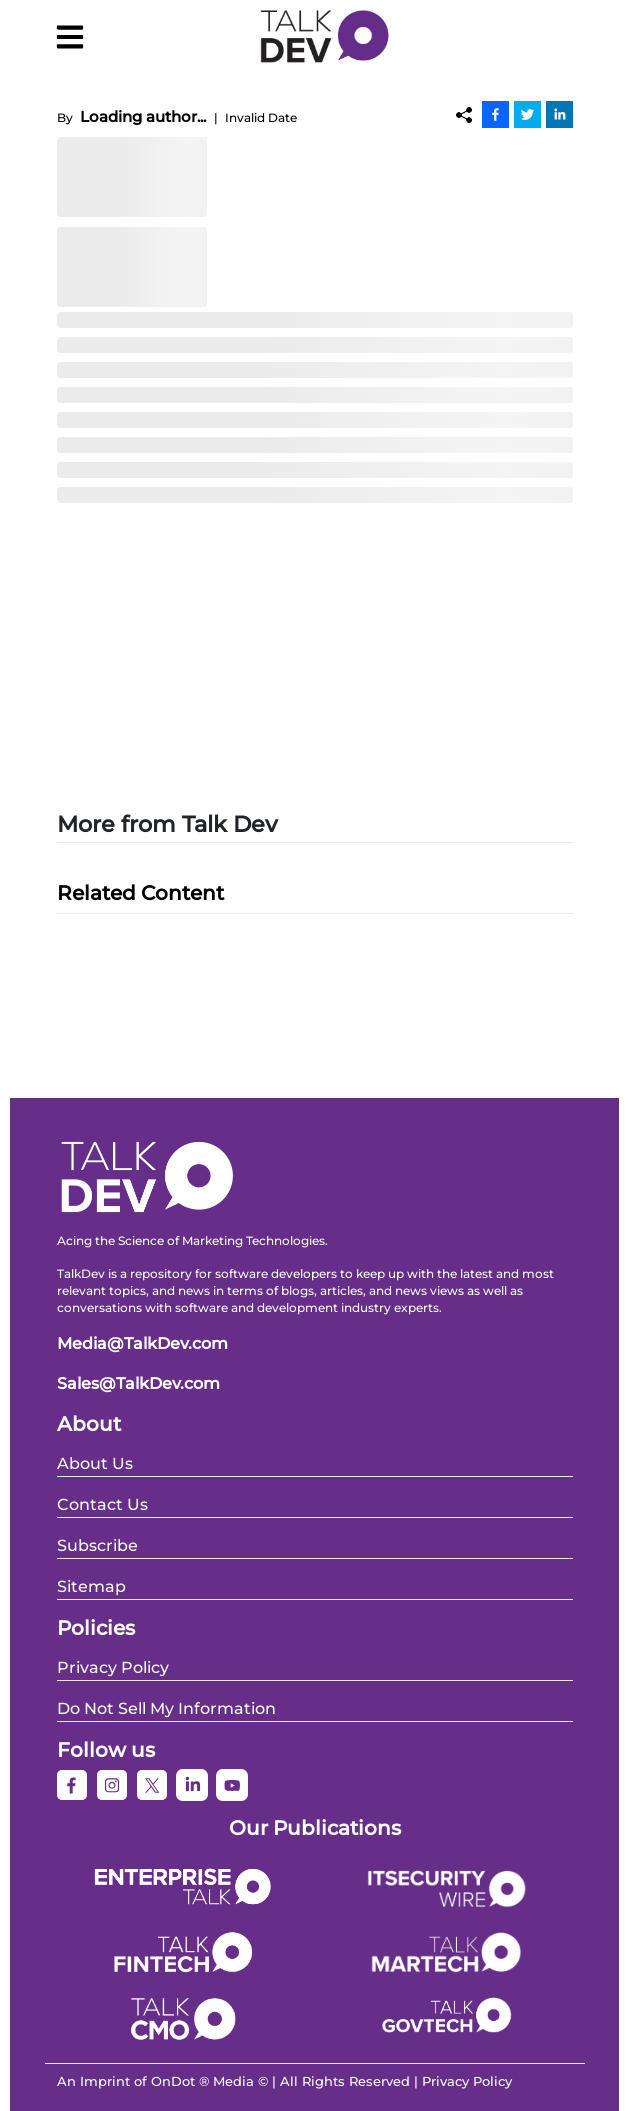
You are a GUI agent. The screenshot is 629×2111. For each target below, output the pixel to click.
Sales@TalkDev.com (138, 1383)
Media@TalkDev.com (142, 1343)
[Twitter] (527, 114)
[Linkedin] (559, 114)
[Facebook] (495, 114)
